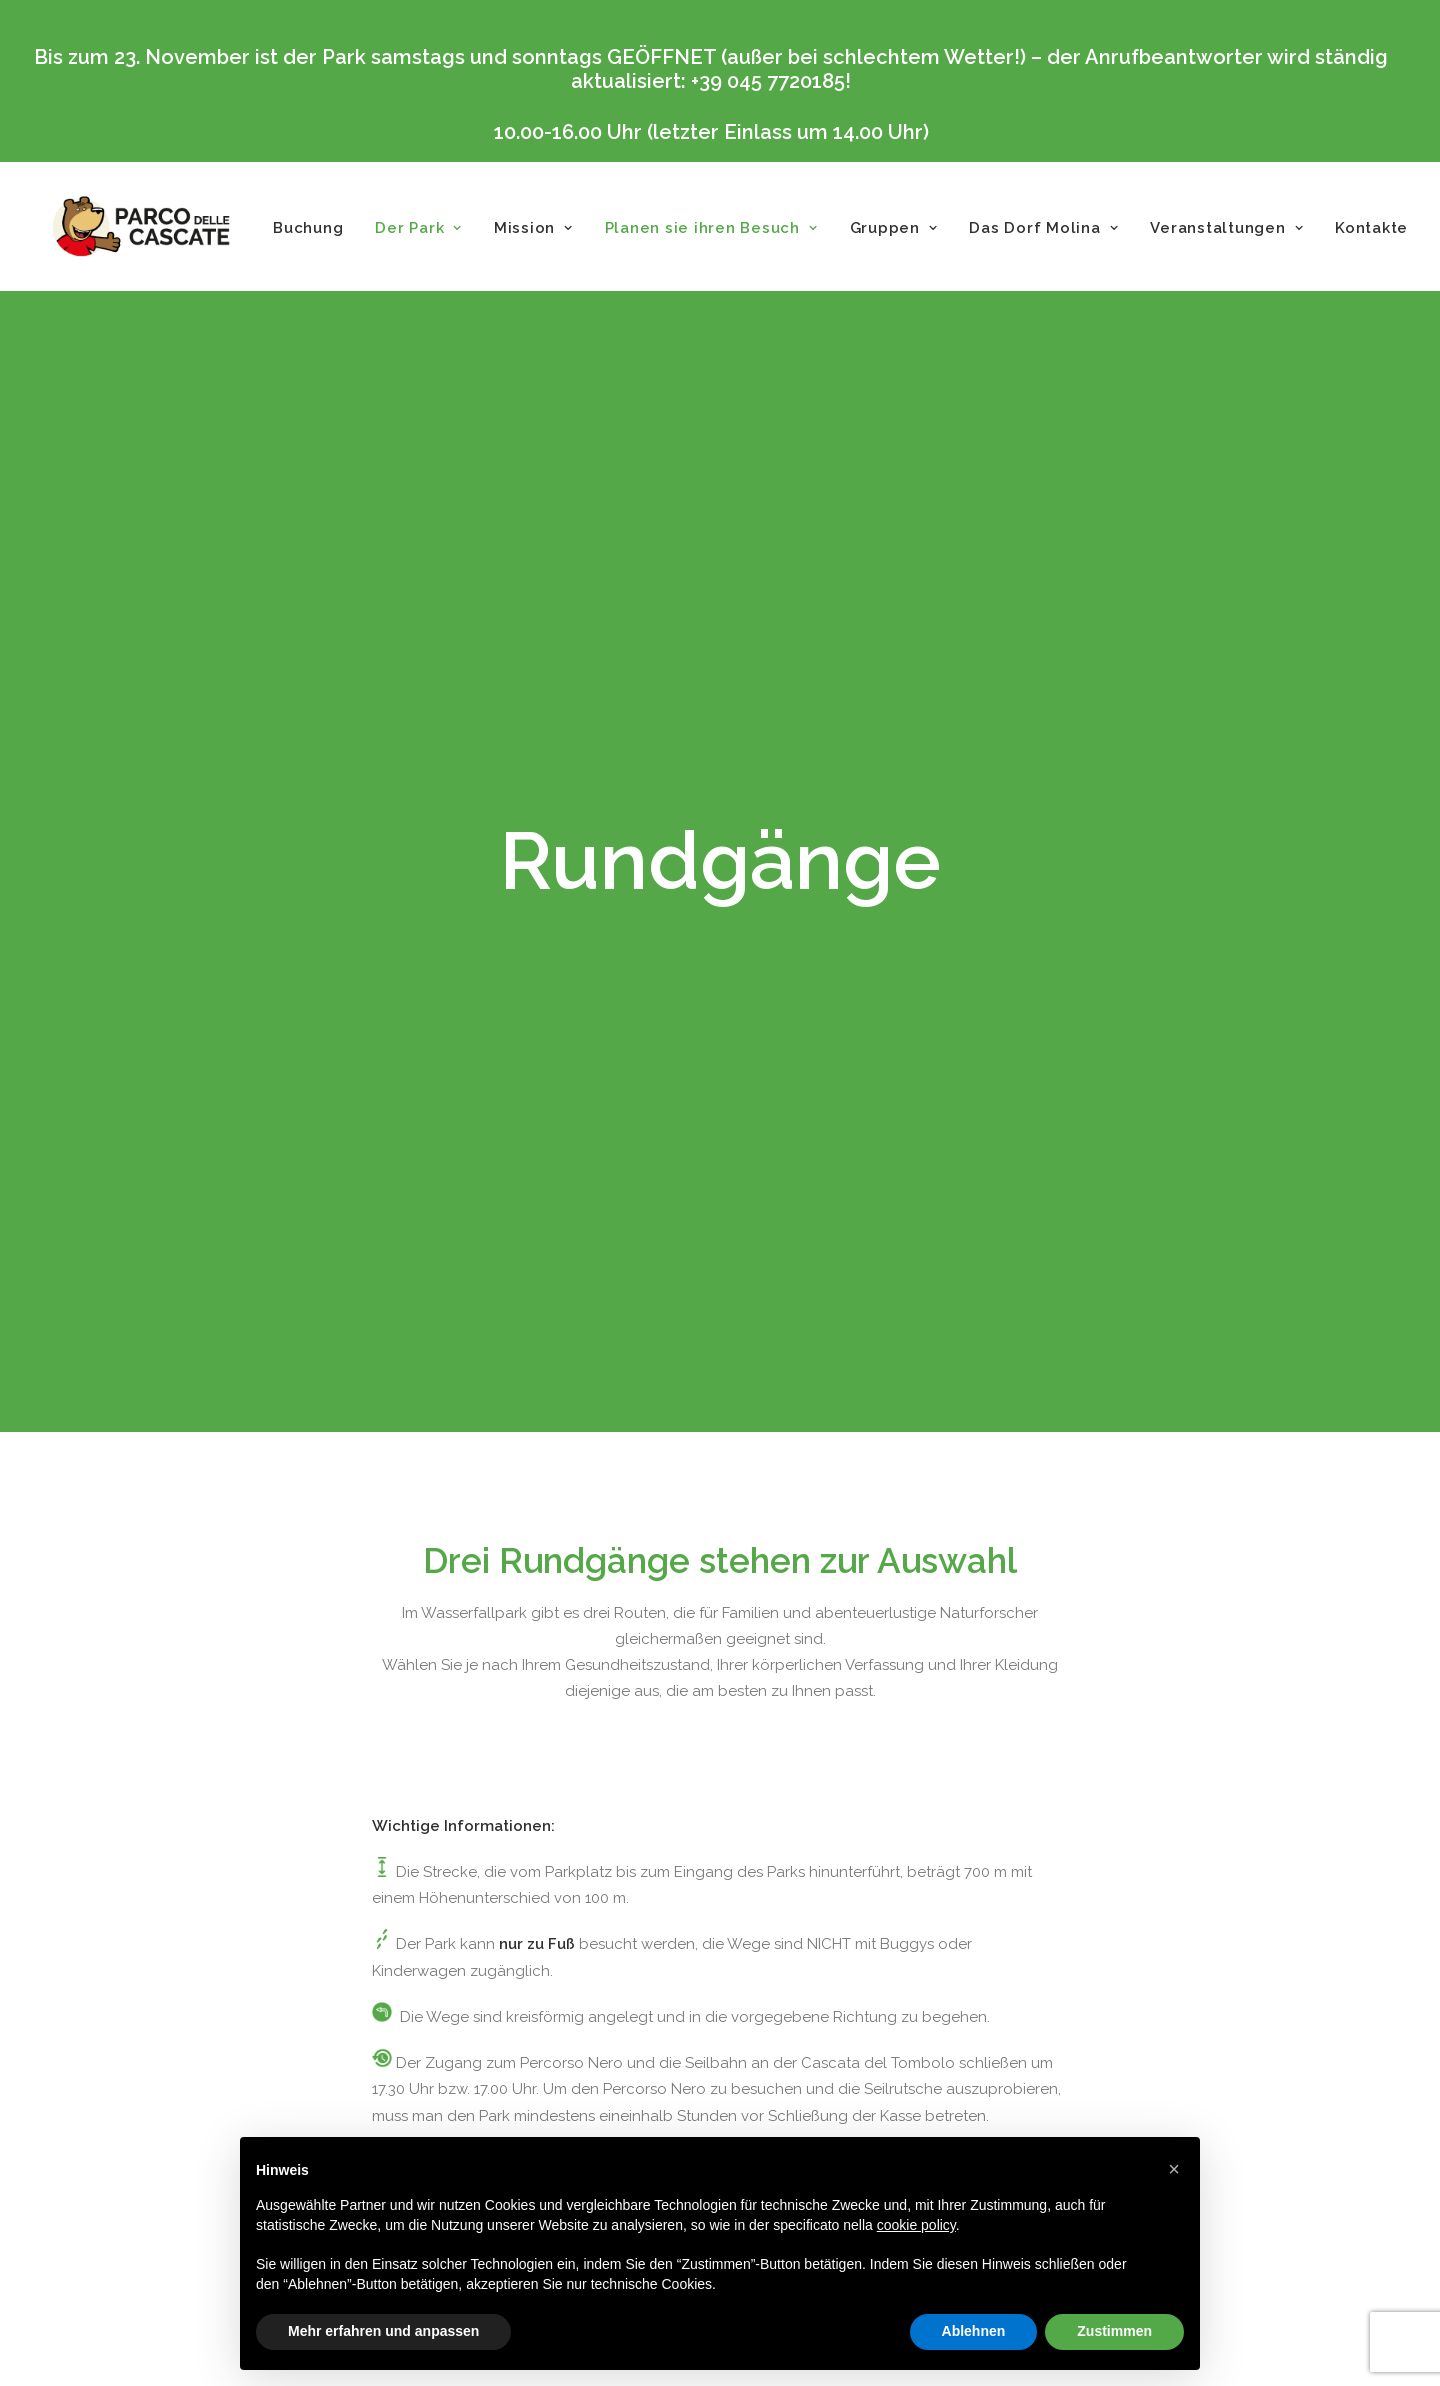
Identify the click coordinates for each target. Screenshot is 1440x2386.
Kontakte (1371, 228)
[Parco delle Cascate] (141, 226)
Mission (533, 228)
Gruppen (894, 228)
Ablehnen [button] (974, 2331)
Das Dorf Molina (1043, 228)
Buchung (308, 228)
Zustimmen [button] (1114, 2331)
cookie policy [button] (916, 2225)
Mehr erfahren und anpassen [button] (383, 2331)
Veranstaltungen (1226, 228)
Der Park (418, 228)
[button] (1174, 2169)
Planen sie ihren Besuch (711, 228)
